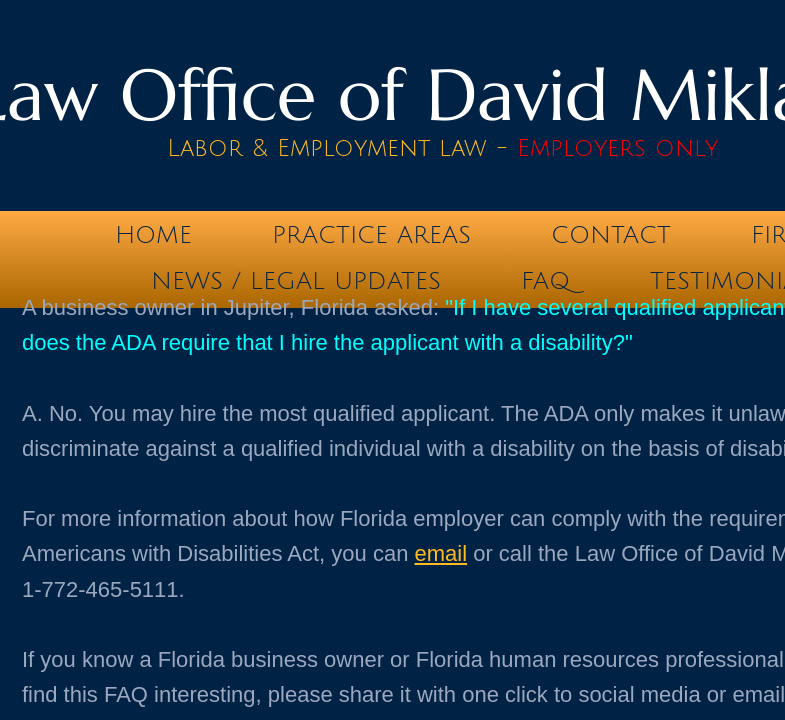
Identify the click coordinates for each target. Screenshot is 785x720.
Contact (611, 235)
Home (153, 235)
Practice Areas (371, 235)
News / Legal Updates (296, 281)
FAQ (545, 281)
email (441, 553)
